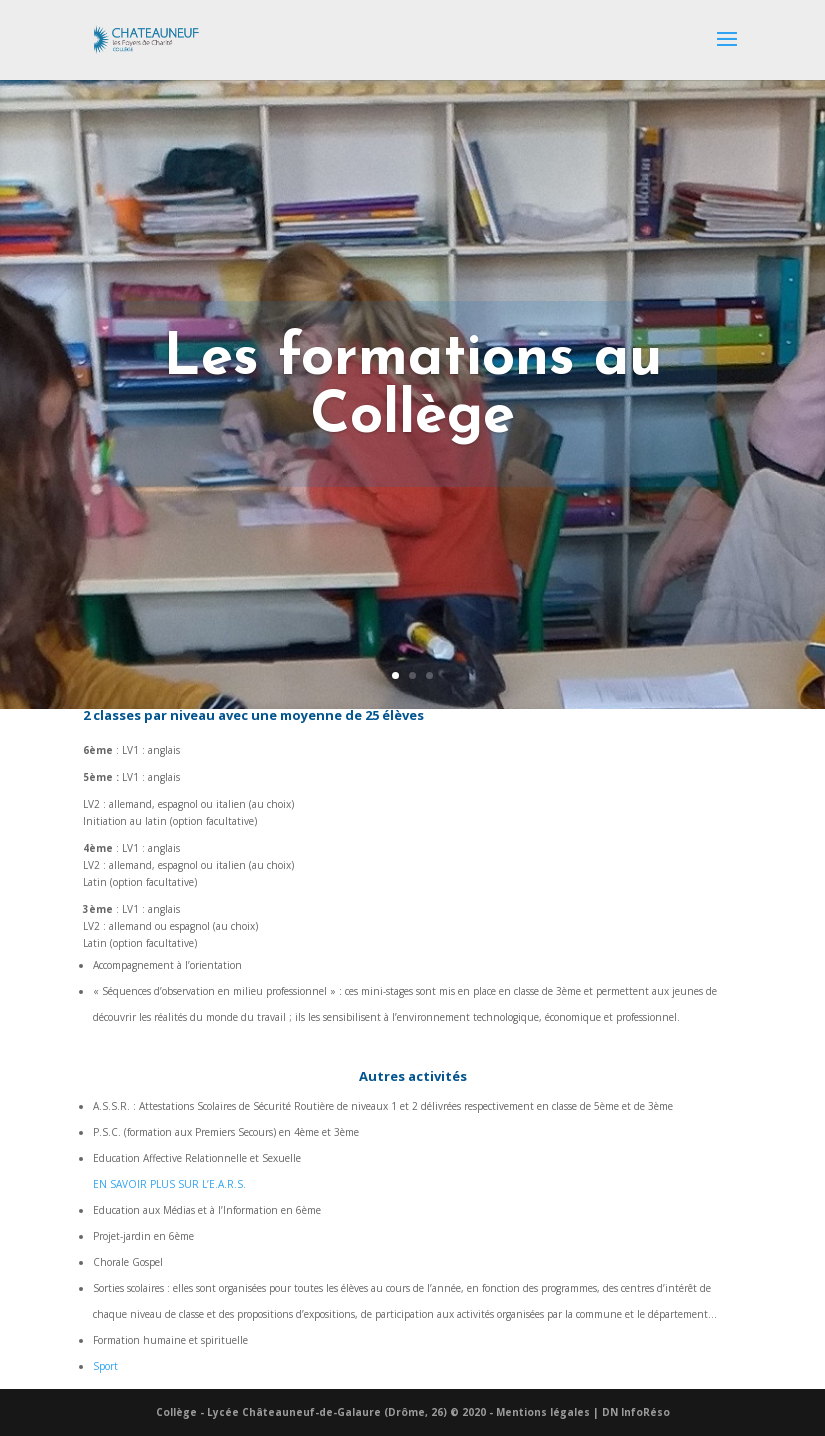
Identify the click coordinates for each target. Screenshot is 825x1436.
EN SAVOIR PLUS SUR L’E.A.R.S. (169, 1184)
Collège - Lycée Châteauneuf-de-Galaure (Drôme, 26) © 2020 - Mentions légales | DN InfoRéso (413, 1412)
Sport (105, 1366)
